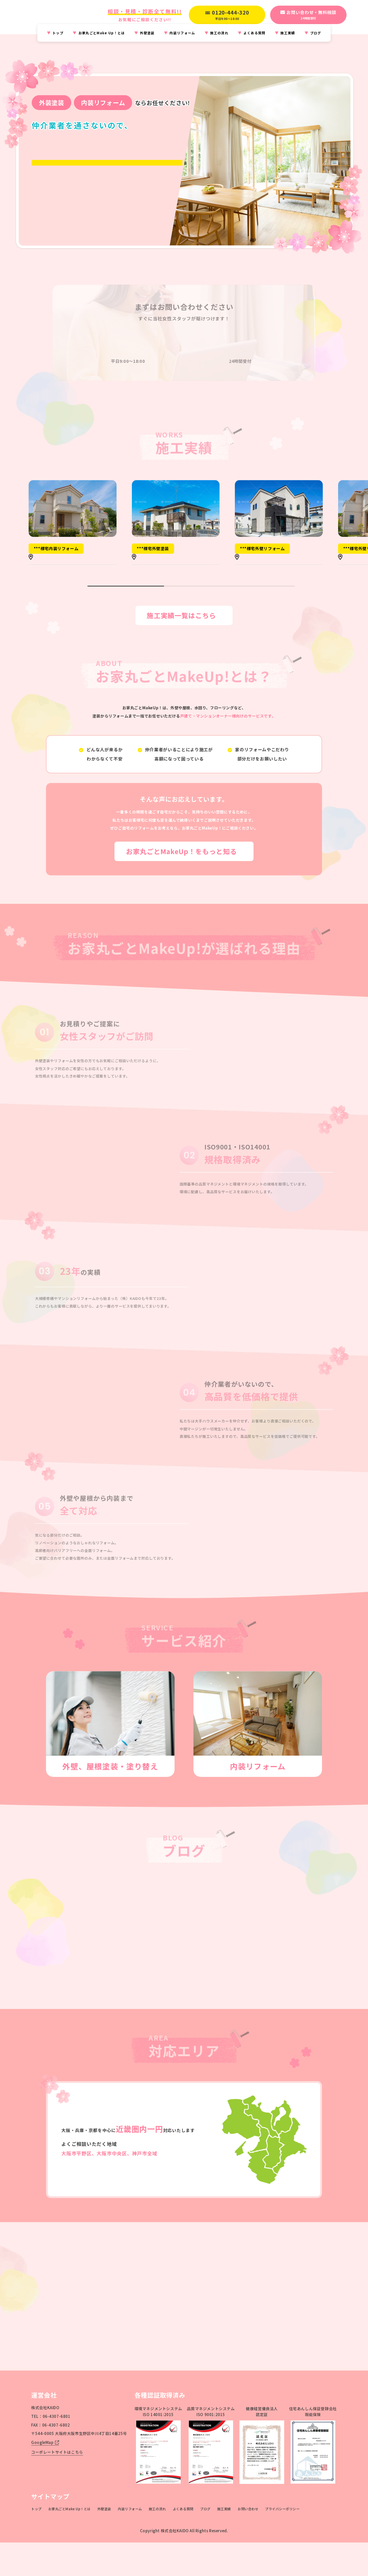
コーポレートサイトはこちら (57, 2486)
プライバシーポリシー (282, 2543)
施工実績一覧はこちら (178, 649)
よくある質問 (255, 43)
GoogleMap (45, 2476)
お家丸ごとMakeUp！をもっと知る (178, 885)
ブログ (315, 43)
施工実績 (287, 43)
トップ (57, 43)
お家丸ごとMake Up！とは (101, 43)
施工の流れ (219, 43)
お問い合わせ (248, 2543)
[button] (89, 612)
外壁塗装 (147, 43)
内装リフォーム (182, 43)
